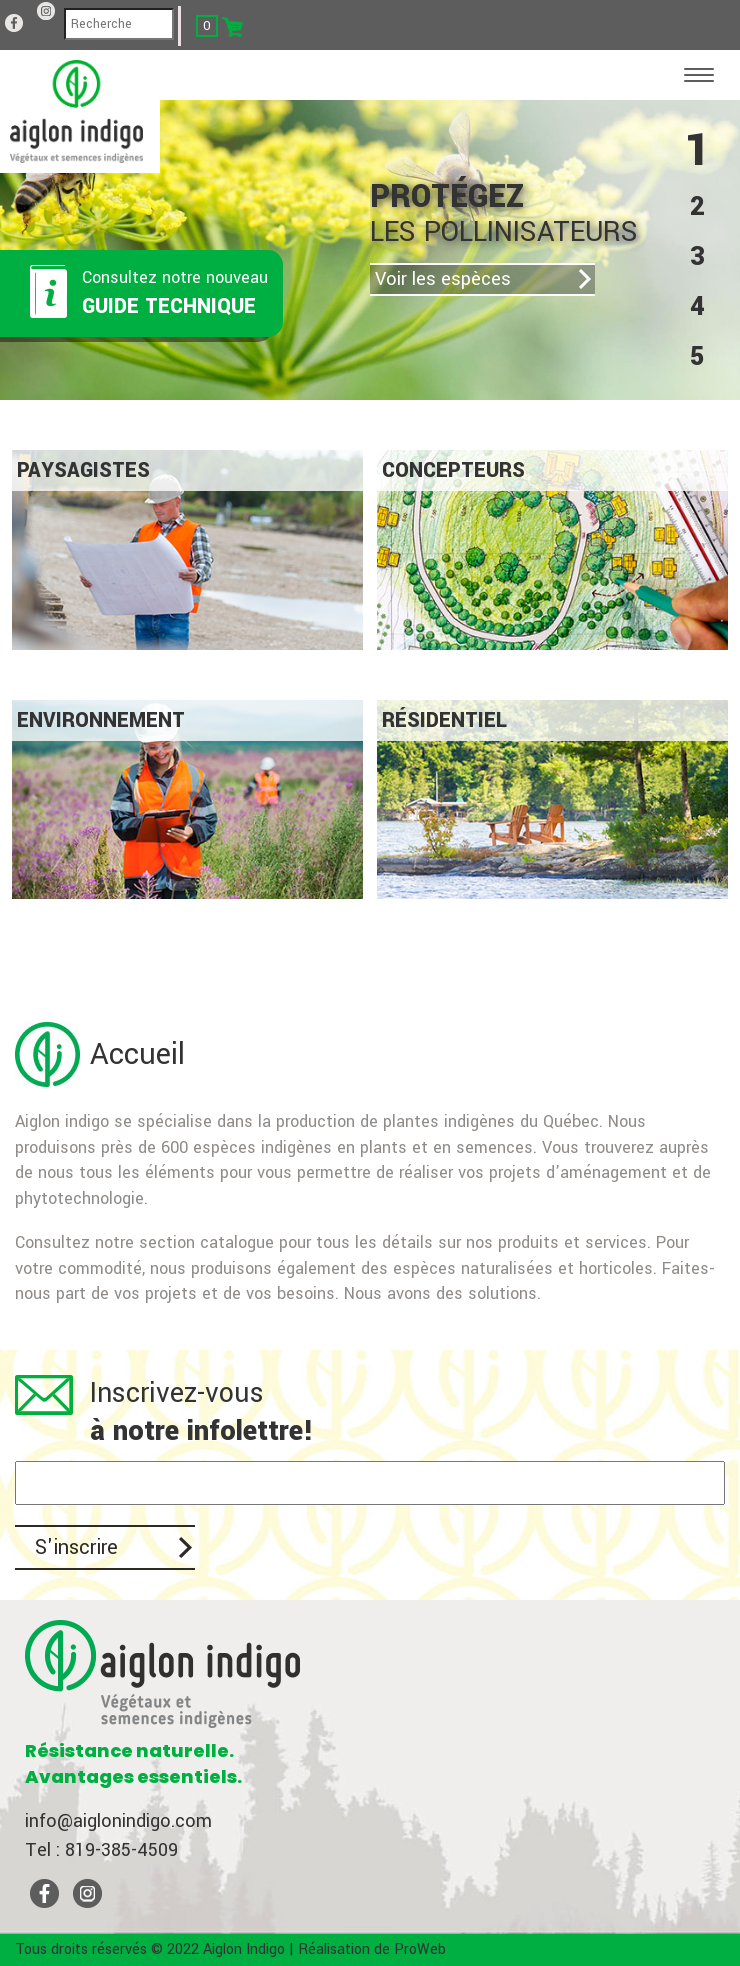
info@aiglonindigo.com (118, 1821)
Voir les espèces (443, 279)
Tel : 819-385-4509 (101, 1850)
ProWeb (420, 1949)
